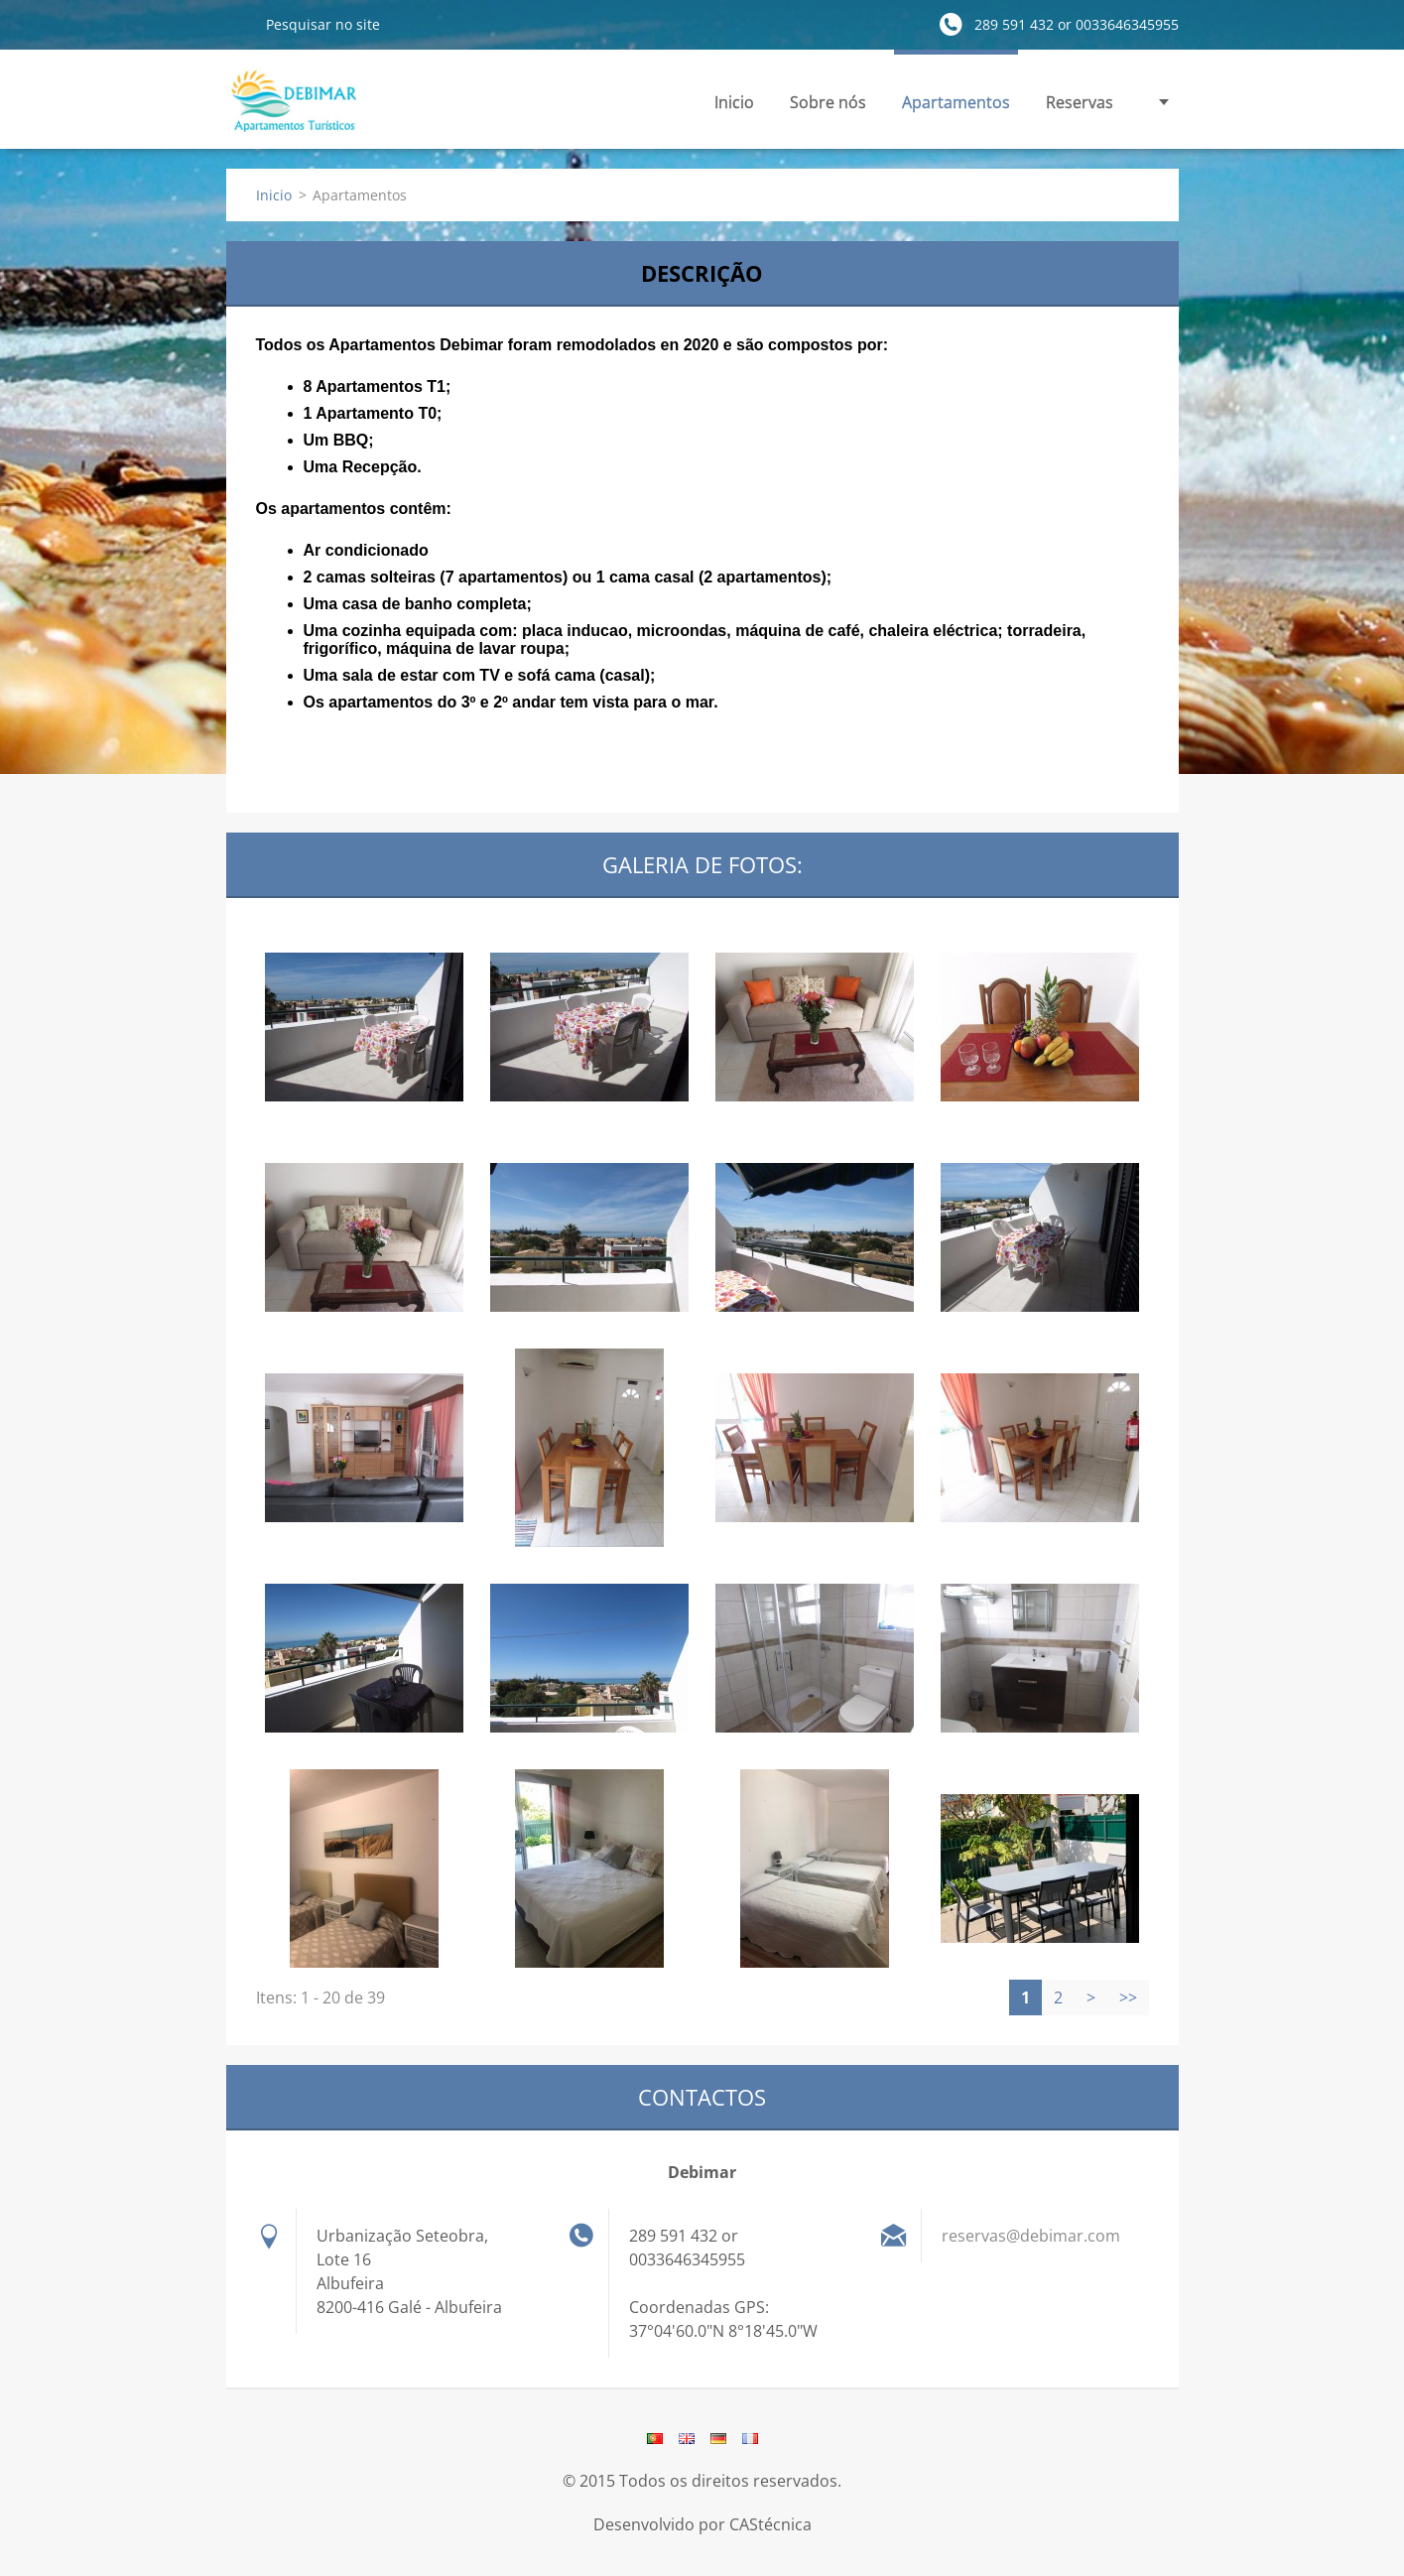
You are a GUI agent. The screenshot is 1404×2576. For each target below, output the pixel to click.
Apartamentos (956, 102)
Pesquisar (238, 24)
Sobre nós (828, 102)
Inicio (734, 102)
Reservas (1079, 102)
